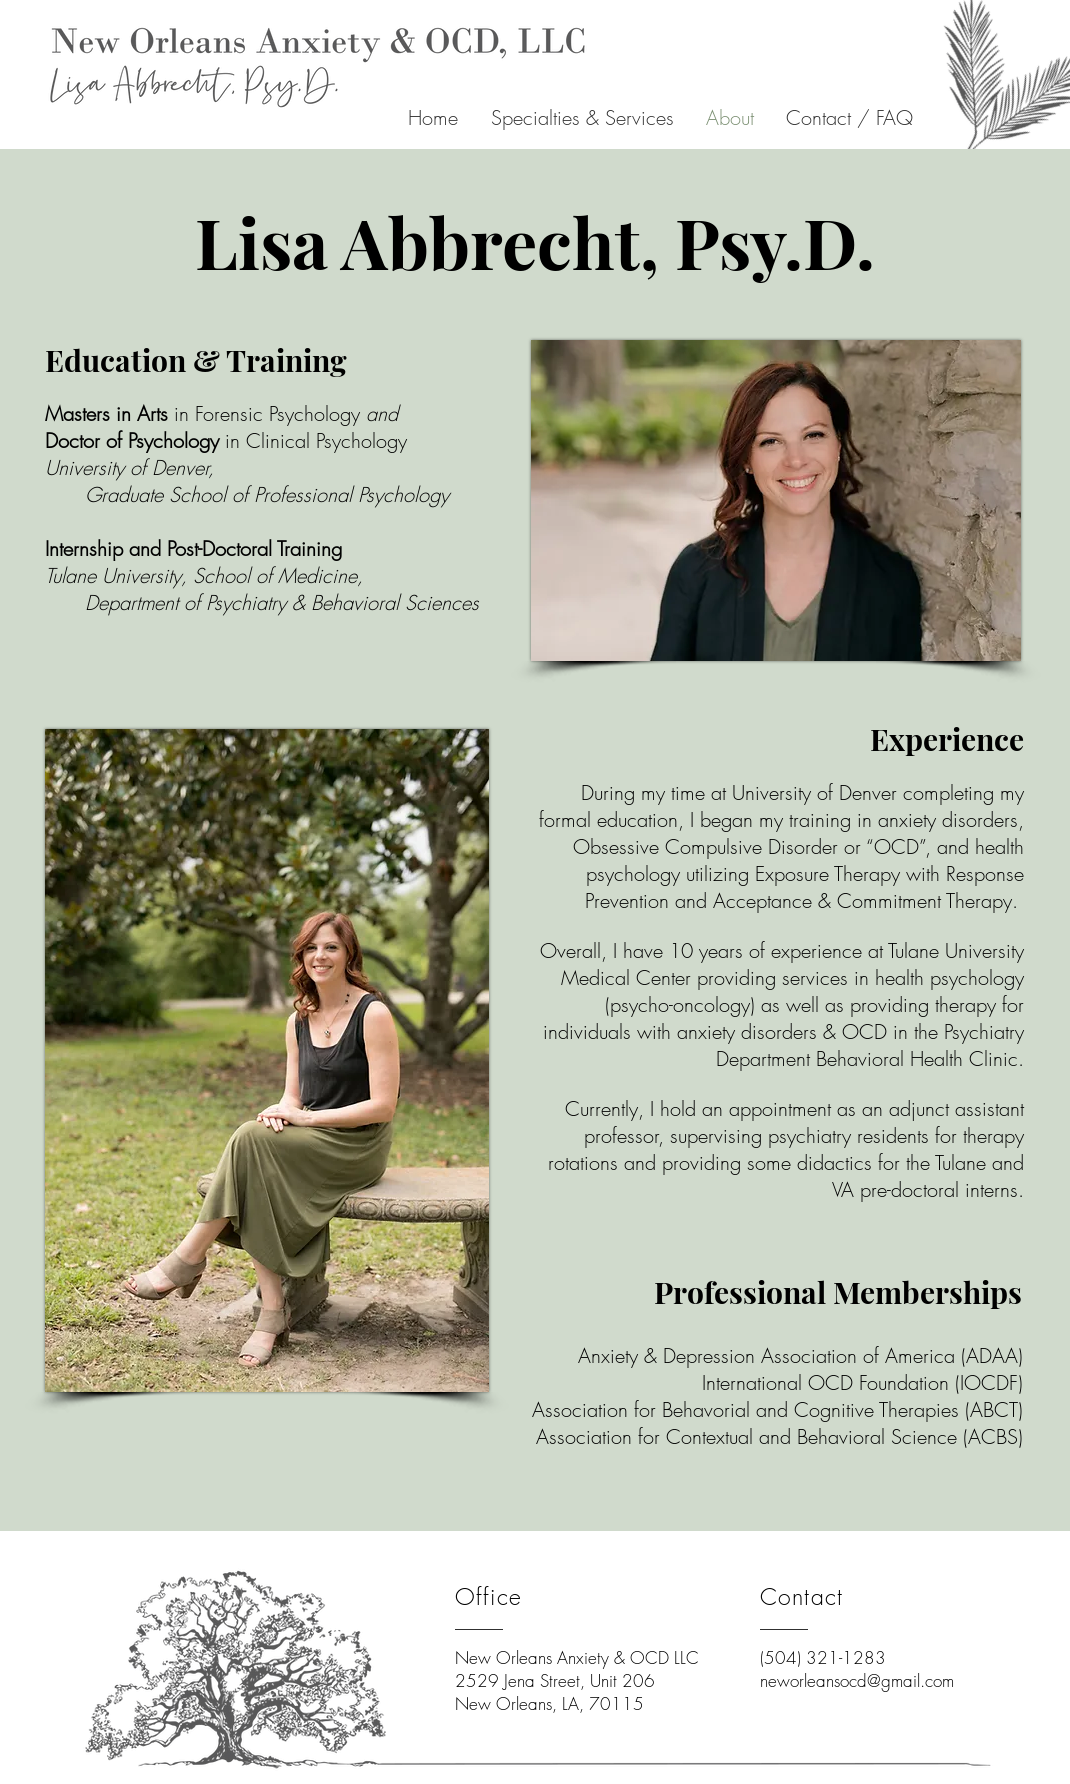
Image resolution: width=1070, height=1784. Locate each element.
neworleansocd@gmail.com (857, 1680)
